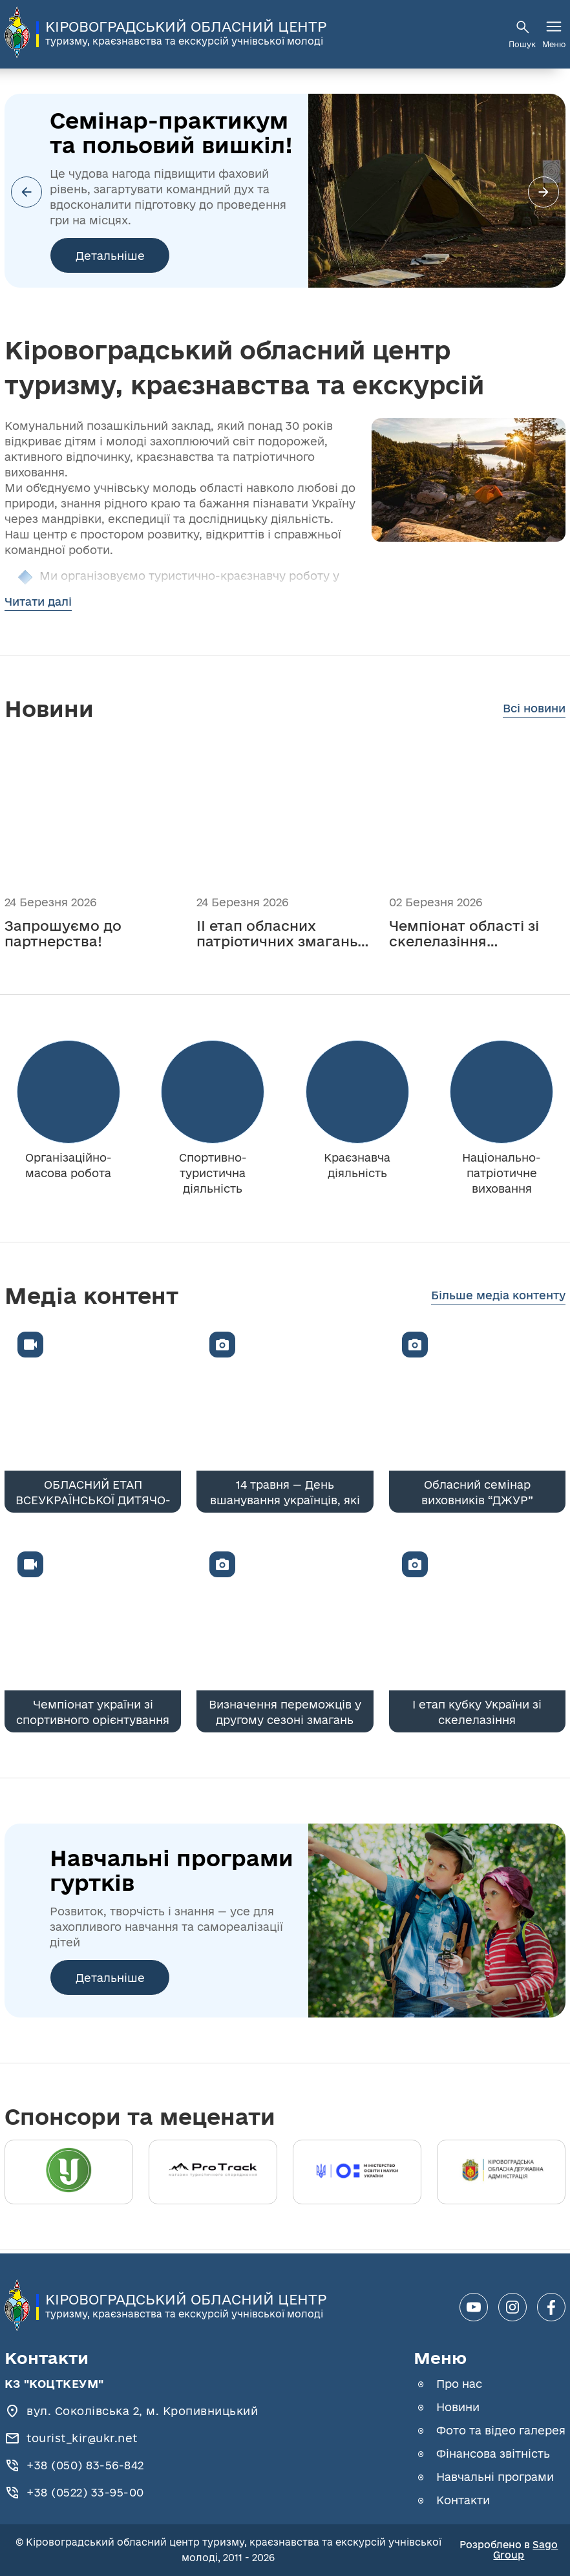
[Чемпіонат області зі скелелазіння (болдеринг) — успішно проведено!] (477, 840)
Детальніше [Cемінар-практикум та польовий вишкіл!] (110, 256)
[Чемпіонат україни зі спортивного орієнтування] (93, 1635)
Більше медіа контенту (498, 1295)
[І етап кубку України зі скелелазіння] (477, 1635)
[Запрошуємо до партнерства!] (93, 840)
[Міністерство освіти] (357, 2172)
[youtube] (473, 2307)
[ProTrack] (213, 2172)
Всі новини (534, 708)
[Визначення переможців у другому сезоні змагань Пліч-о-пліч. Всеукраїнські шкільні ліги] (284, 1635)
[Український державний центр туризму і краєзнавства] (69, 2172)
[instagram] (512, 2307)
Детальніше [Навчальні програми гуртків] (110, 1978)
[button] (543, 192)
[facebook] (551, 2307)
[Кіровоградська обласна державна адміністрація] (501, 2172)
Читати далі (38, 601)
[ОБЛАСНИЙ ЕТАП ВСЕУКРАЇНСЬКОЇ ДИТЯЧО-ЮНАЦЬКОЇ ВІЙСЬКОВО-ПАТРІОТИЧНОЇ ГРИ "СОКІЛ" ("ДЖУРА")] (93, 1416)
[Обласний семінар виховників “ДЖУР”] (477, 1416)
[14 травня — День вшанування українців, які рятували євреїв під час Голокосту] (284, 1416)
